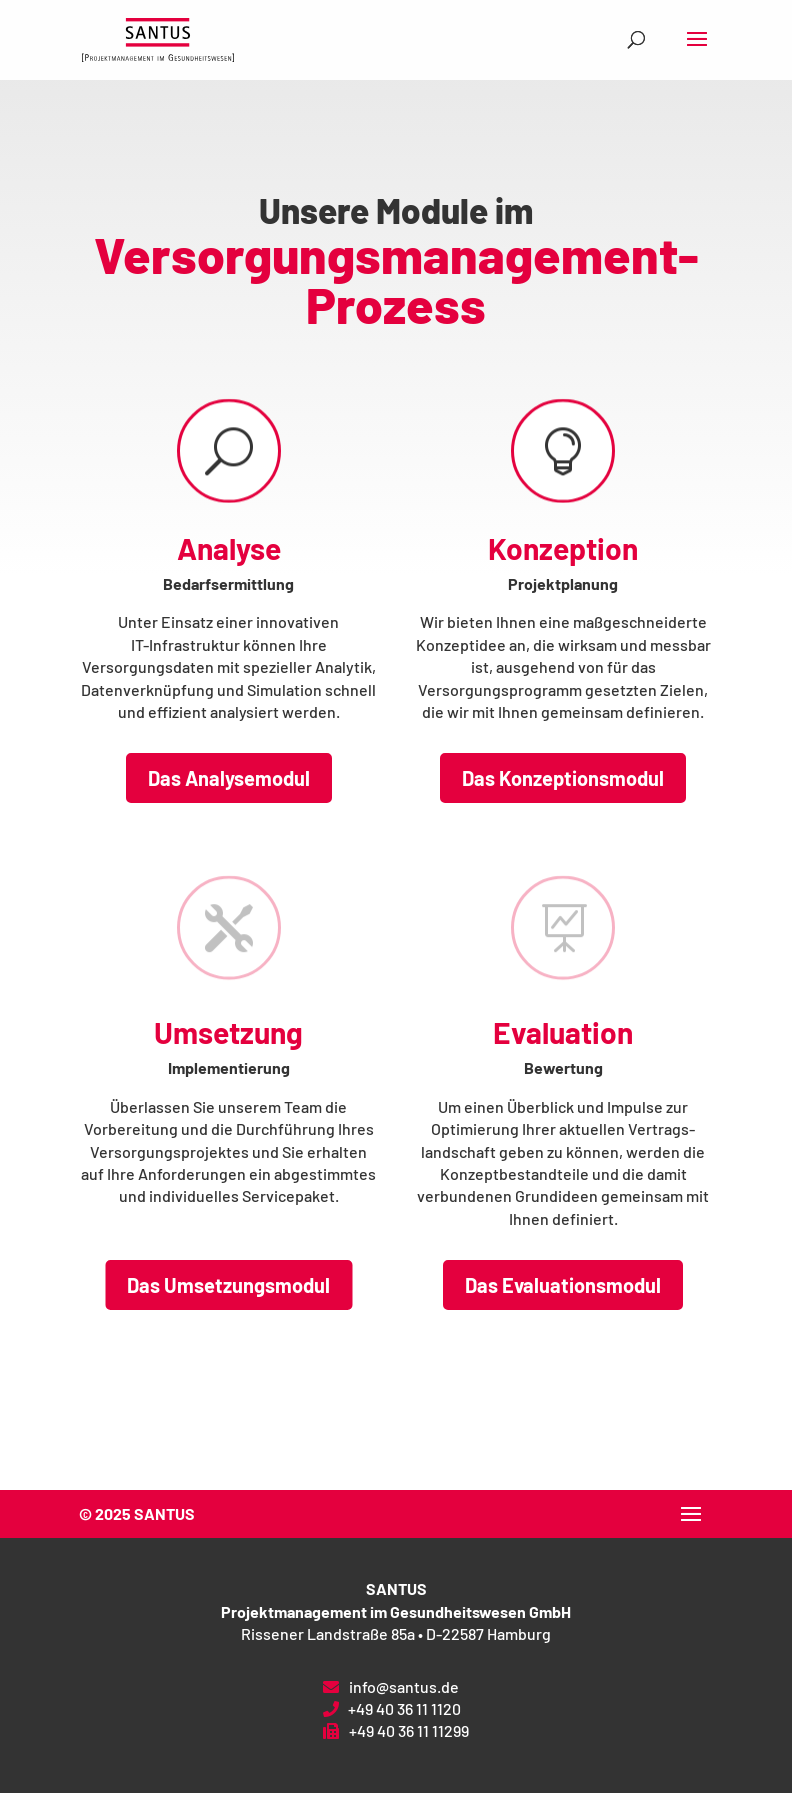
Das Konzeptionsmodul (563, 778)
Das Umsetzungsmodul (228, 1285)
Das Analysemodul (229, 778)
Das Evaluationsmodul (563, 1285)
